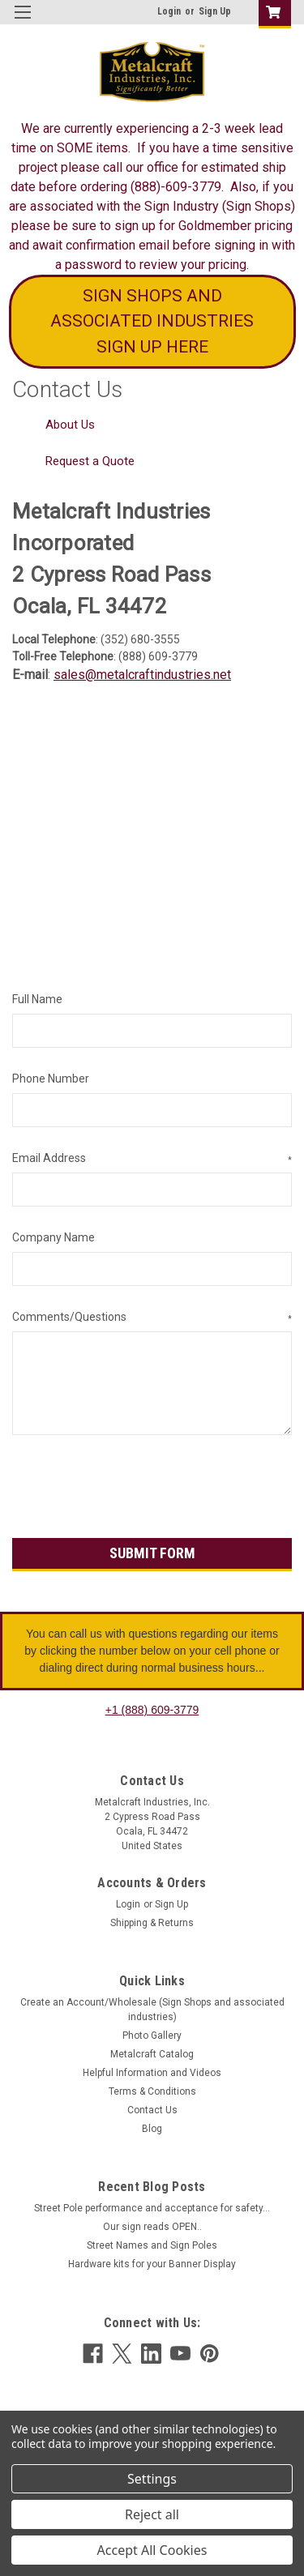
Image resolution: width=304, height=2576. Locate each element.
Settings (152, 2479)
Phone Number (50, 1078)
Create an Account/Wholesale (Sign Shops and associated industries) (152, 2010)
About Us (70, 424)
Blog (152, 2128)
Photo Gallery (152, 2035)
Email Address (152, 1158)
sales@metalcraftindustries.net (142, 674)
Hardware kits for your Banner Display (152, 2264)
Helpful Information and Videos (152, 2072)
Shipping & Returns (152, 1923)
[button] (152, 322)
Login (169, 11)
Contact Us (152, 2110)
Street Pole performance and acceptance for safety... (152, 2208)
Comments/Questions (152, 1317)
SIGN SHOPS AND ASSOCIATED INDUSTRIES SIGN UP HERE (152, 321)
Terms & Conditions (152, 2091)
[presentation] (135, 1489)
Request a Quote (90, 461)
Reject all (152, 2514)
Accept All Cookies (152, 2550)
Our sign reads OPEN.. (152, 2226)
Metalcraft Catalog (152, 2054)
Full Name (37, 999)
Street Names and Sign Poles (152, 2245)
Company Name (53, 1237)
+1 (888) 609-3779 (152, 1709)
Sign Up (215, 11)
